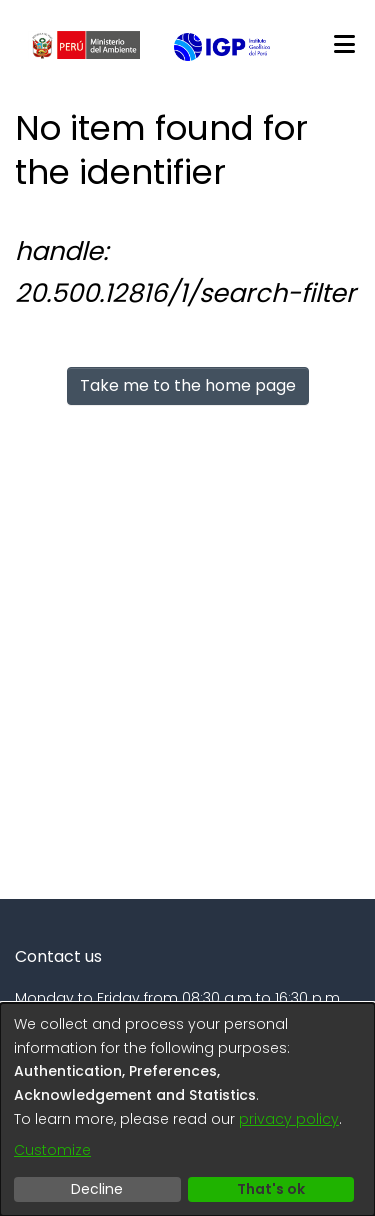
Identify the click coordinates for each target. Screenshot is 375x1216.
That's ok (271, 1189)
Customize (52, 1150)
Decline (97, 1189)
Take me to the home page (188, 385)
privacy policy (289, 1119)
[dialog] (187, 1109)
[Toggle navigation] (344, 45)
